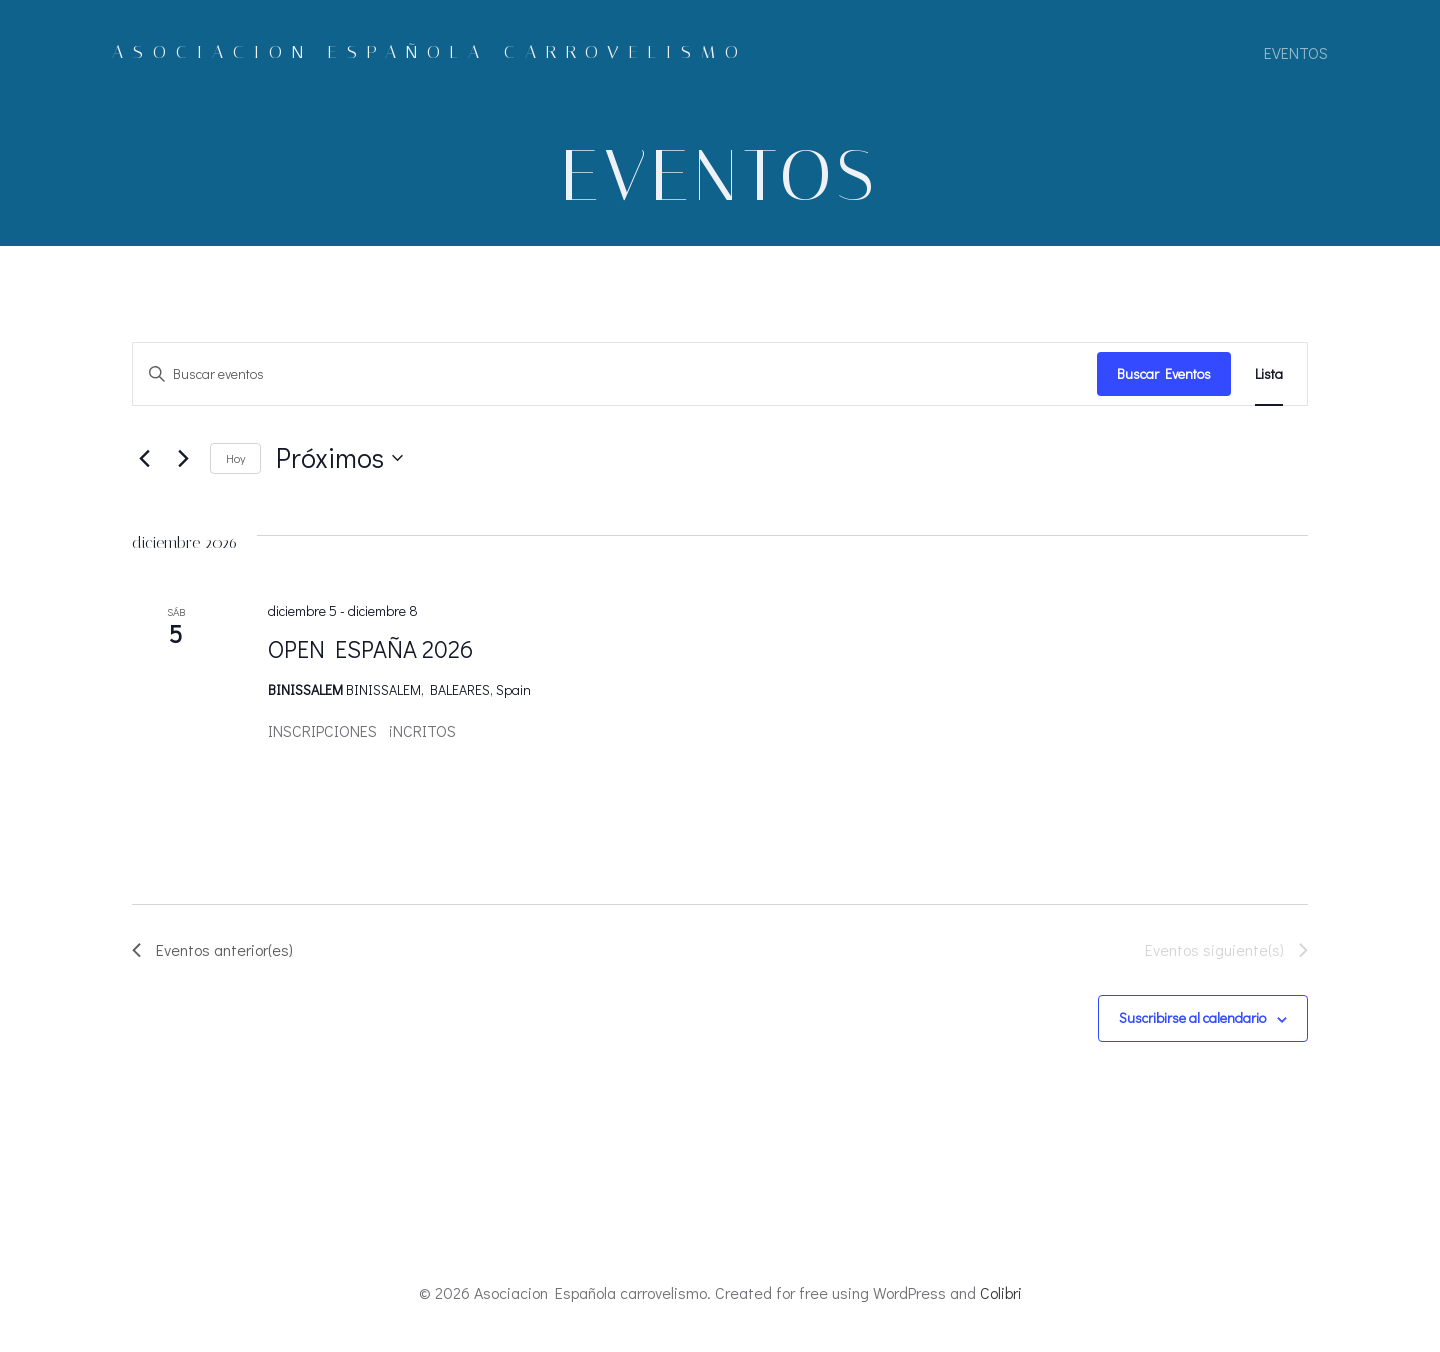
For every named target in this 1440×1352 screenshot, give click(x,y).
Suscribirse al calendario (1192, 1018)
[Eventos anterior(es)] (144, 459)
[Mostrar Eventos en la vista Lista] (1269, 374)
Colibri (1001, 1292)
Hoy (235, 458)
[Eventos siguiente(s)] (183, 459)
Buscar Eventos (1164, 373)
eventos (1296, 52)
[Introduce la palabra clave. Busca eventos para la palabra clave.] (615, 374)
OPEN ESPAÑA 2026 (370, 648)
